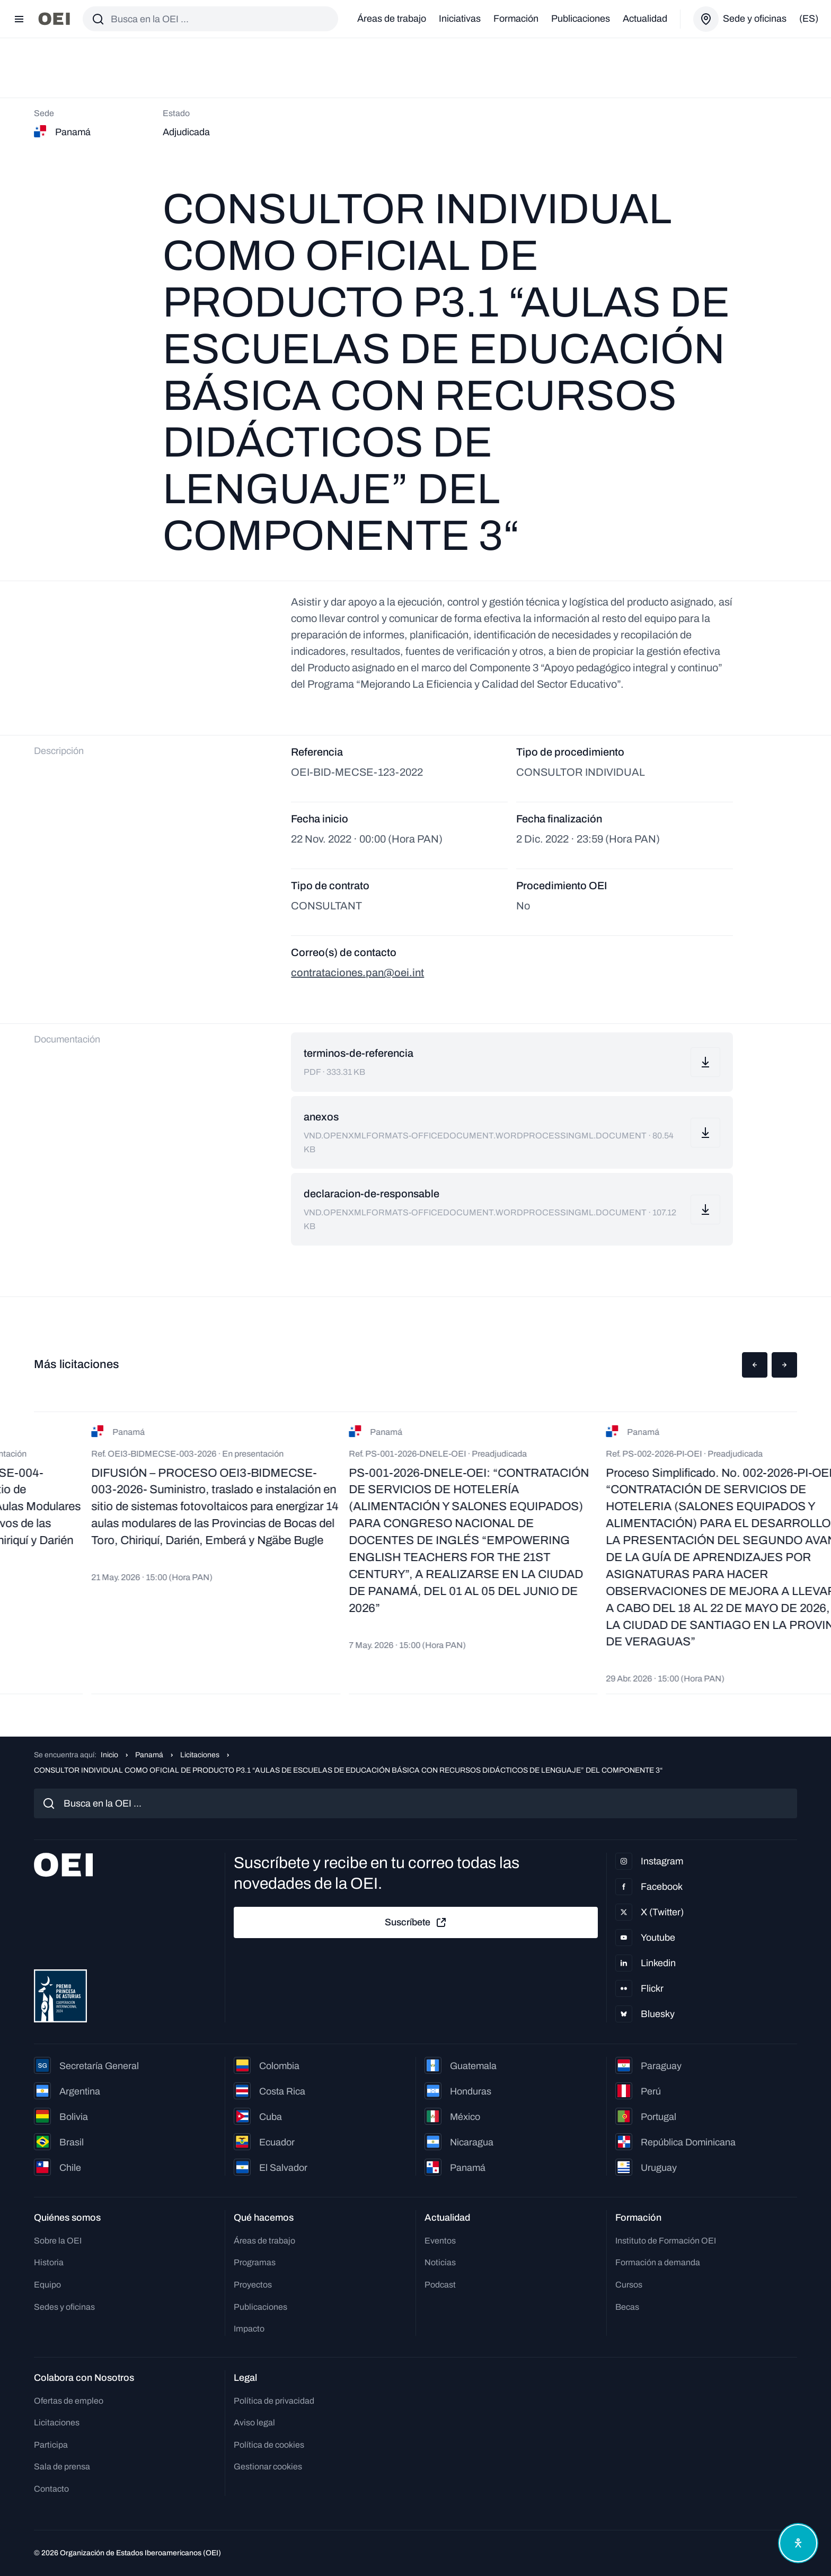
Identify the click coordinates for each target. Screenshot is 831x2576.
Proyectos (253, 2284)
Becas (627, 2306)
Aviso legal (254, 2422)
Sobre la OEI (58, 2240)
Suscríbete (416, 1922)
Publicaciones (580, 18)
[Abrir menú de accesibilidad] (798, 2543)
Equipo (47, 2284)
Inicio (109, 1755)
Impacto (249, 2328)
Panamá (149, 1755)
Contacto (51, 2488)
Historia (49, 2262)
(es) (808, 18)
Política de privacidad (274, 2400)
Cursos (628, 2284)
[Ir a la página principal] (54, 18)
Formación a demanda (657, 2262)
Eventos (440, 2240)
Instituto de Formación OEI (665, 2240)
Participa (51, 2444)
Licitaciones (199, 1755)
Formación (515, 18)
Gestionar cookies (268, 2466)
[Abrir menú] (19, 19)
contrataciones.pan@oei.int (357, 972)
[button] (754, 1365)
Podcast (440, 2284)
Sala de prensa (62, 2466)
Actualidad (645, 18)
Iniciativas (460, 18)
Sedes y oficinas (64, 2306)
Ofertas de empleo (68, 2400)
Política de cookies (269, 2444)
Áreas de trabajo (391, 18)
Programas (255, 2262)
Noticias (440, 2262)
